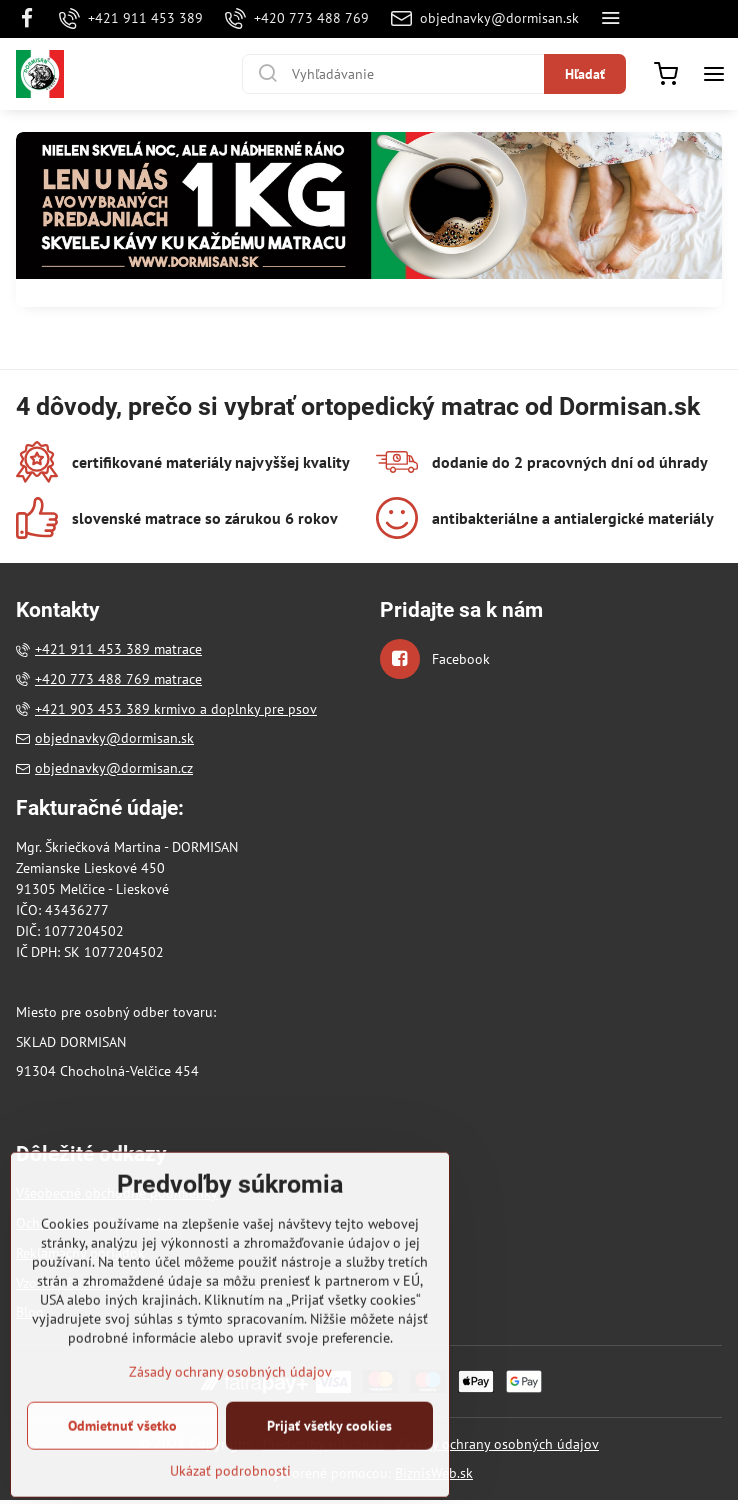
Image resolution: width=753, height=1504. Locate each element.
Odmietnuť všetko (122, 1472)
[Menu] (714, 74)
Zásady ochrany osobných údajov (497, 1444)
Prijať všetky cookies (329, 1472)
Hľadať (585, 74)
